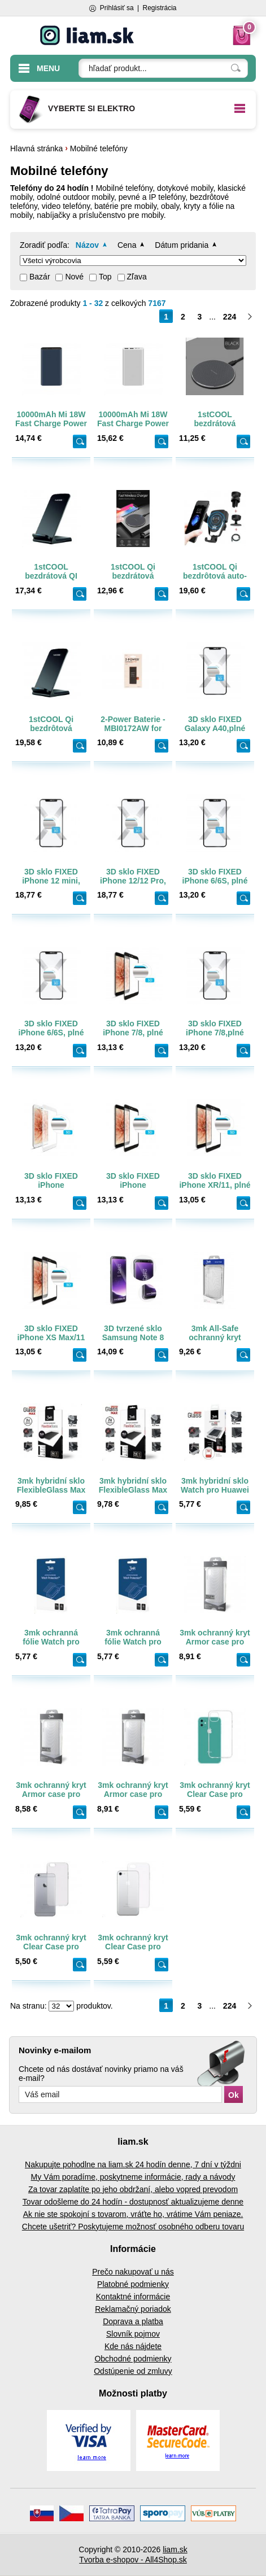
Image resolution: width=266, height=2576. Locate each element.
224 (229, 316)
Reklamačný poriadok (133, 2308)
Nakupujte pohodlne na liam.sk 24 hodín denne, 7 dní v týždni (133, 2164)
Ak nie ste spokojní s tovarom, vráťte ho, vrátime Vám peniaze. (133, 2214)
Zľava (137, 276)
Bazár (39, 276)
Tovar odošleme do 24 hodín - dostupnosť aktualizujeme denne (133, 2201)
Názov (87, 245)
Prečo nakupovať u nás (133, 2271)
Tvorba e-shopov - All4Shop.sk (133, 2559)
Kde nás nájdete (133, 2346)
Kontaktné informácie (133, 2296)
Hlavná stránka (36, 148)
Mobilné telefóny (99, 148)
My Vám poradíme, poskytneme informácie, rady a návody (133, 2176)
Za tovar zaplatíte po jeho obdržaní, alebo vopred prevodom (133, 2189)
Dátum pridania (181, 245)
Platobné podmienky (133, 2284)
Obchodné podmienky (132, 2358)
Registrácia (159, 8)
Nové (74, 276)
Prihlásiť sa (117, 8)
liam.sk (175, 2549)
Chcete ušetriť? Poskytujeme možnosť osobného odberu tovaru (133, 2226)
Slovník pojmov (133, 2333)
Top (105, 276)
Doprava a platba (133, 2321)
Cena (126, 245)
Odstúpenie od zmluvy (133, 2371)
